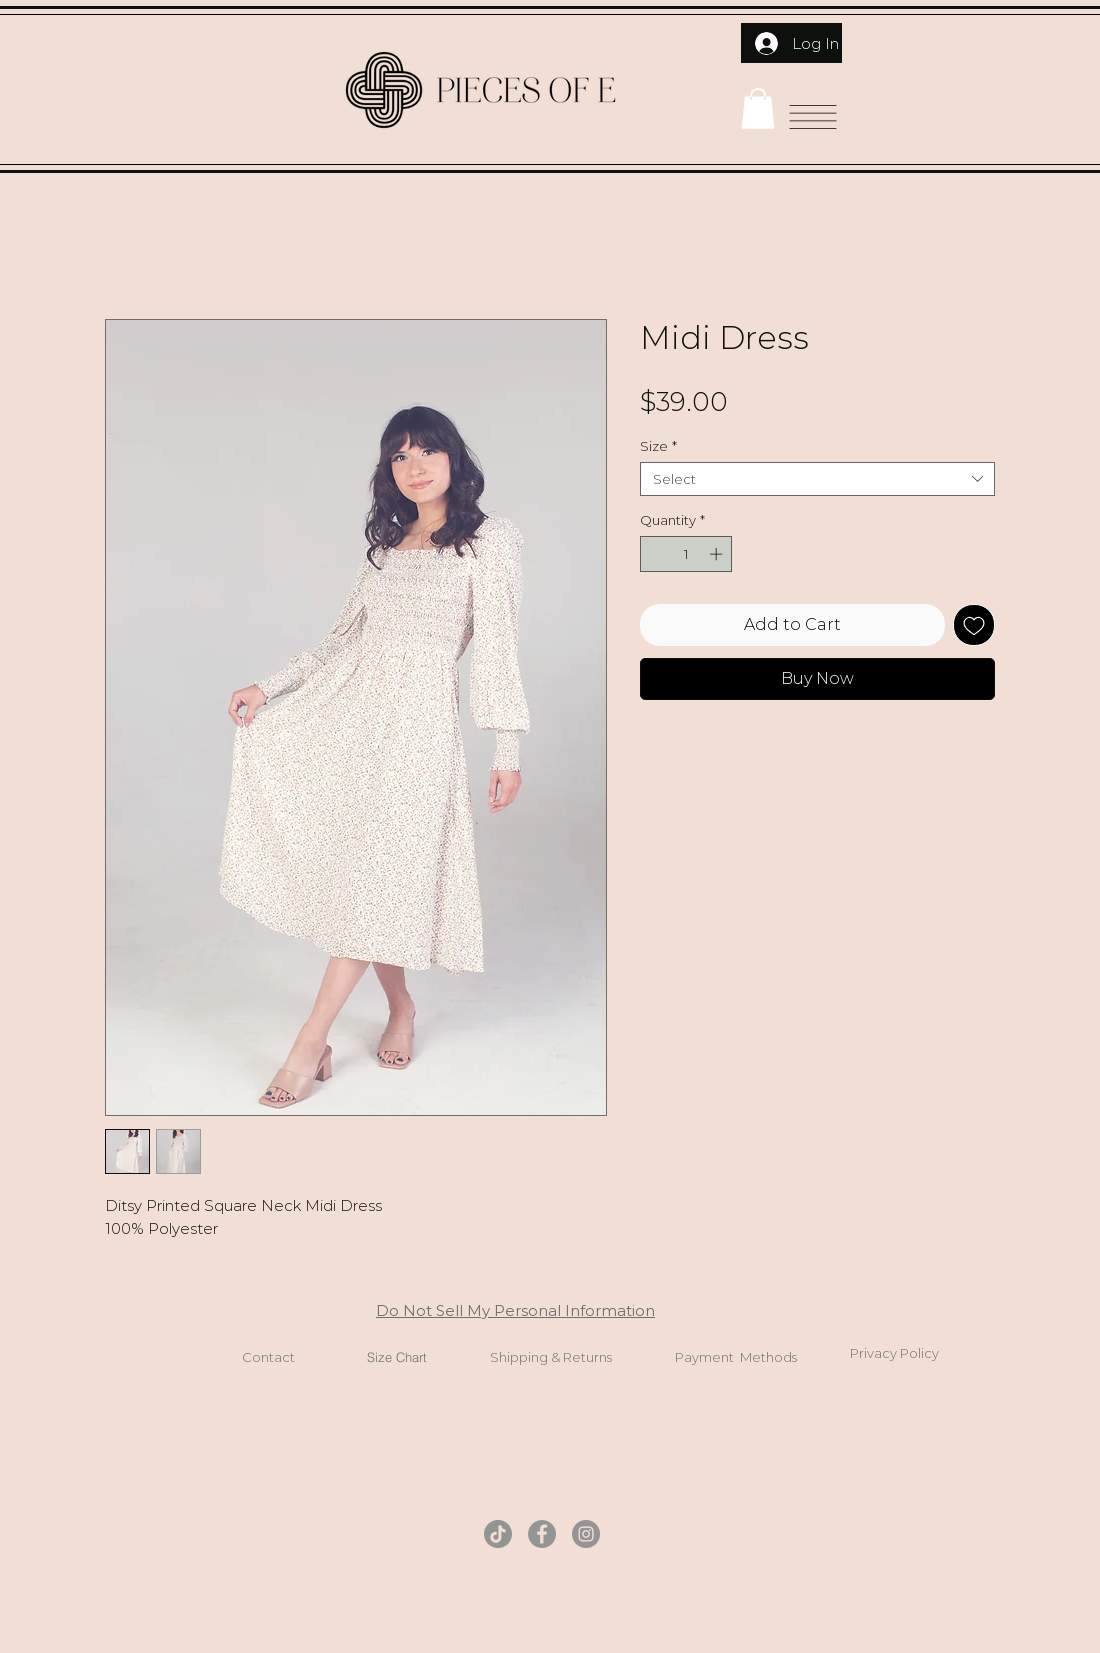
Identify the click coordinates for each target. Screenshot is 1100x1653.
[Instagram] (586, 1534)
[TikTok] (498, 1534)
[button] (758, 108)
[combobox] (817, 479)
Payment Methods (736, 1357)
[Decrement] (655, 554)
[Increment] (718, 554)
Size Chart (397, 1357)
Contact (268, 1357)
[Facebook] (542, 1534)
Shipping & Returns (551, 1357)
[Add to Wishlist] (974, 625)
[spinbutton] (686, 554)
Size (658, 446)
